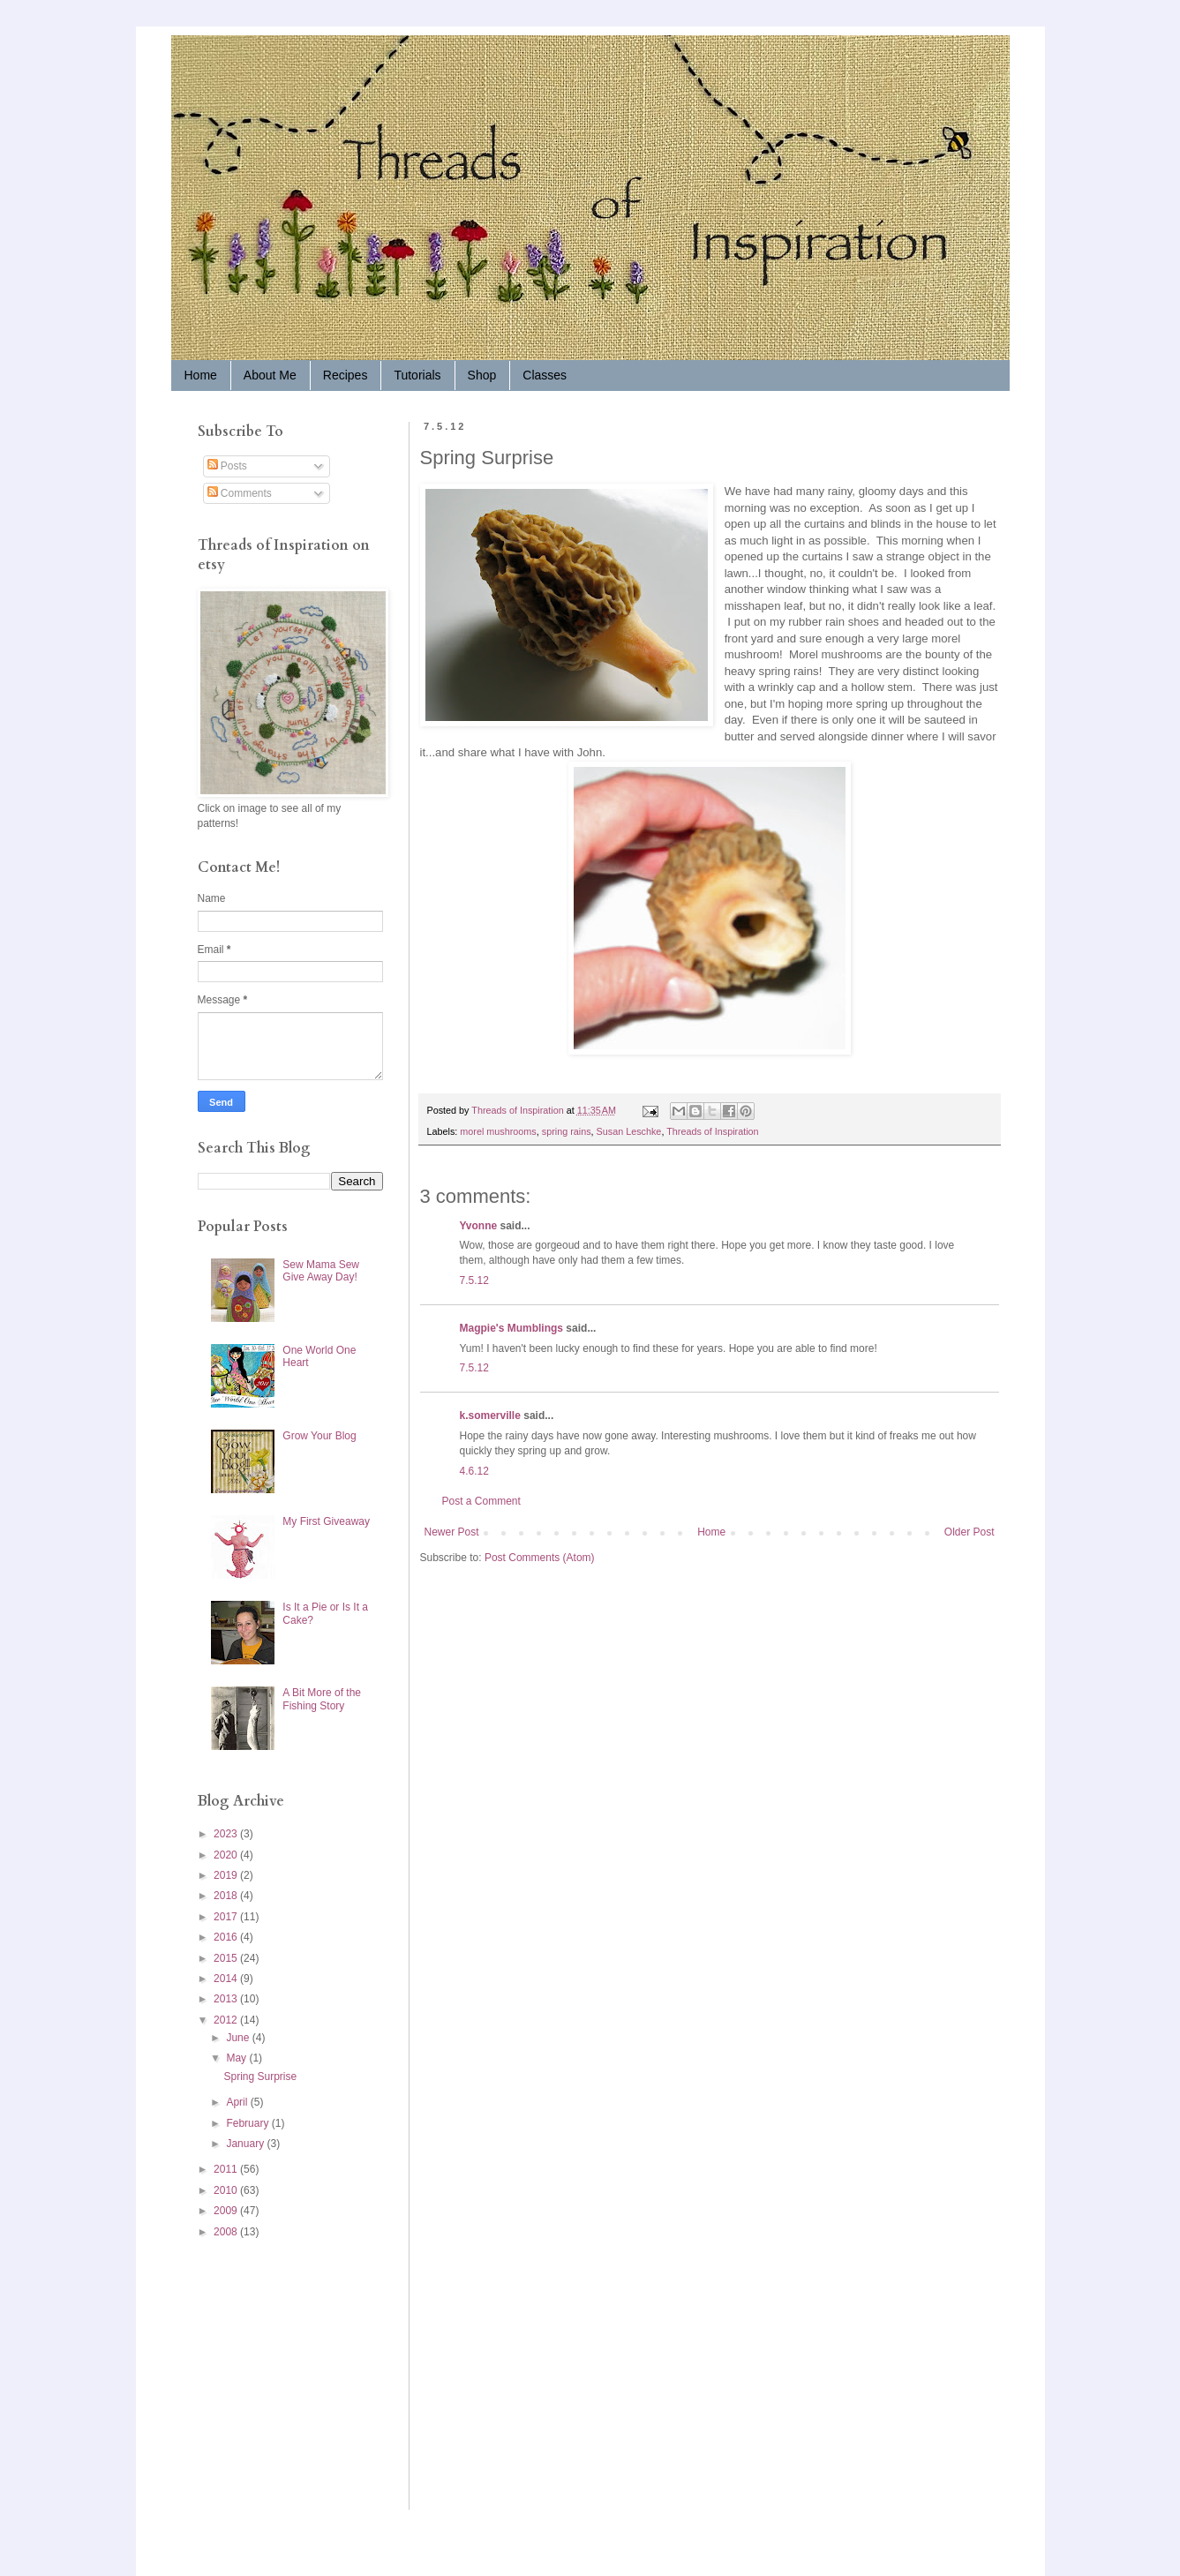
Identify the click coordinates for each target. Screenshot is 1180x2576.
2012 (227, 2020)
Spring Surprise (260, 2076)
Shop (482, 375)
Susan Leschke (629, 1131)
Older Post (969, 1532)
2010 (227, 2190)
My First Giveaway (326, 1521)
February (248, 2123)
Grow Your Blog (319, 1436)
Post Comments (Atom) (540, 1557)
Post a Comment (481, 1501)
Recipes (345, 375)
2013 (227, 1999)
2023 (227, 1834)
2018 (227, 1895)
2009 (227, 2210)
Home (200, 375)
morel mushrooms (498, 1131)
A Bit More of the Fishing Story (321, 1698)
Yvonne (479, 1226)
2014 (227, 1978)
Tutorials (417, 375)
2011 (227, 2169)
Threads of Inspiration (712, 1131)
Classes (544, 375)
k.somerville (490, 1415)
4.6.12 (474, 1471)
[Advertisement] (251, 2373)
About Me (270, 375)
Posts (227, 466)
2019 (227, 1875)
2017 (227, 1917)
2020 (227, 1855)
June (239, 2038)
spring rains (566, 1131)
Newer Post (452, 1532)
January (246, 2143)
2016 (227, 1937)
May (237, 2058)
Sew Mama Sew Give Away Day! (320, 1270)
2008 (227, 2232)
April (238, 2102)
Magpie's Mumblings (512, 1328)
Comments (239, 493)
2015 (227, 1958)
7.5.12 (474, 1280)
